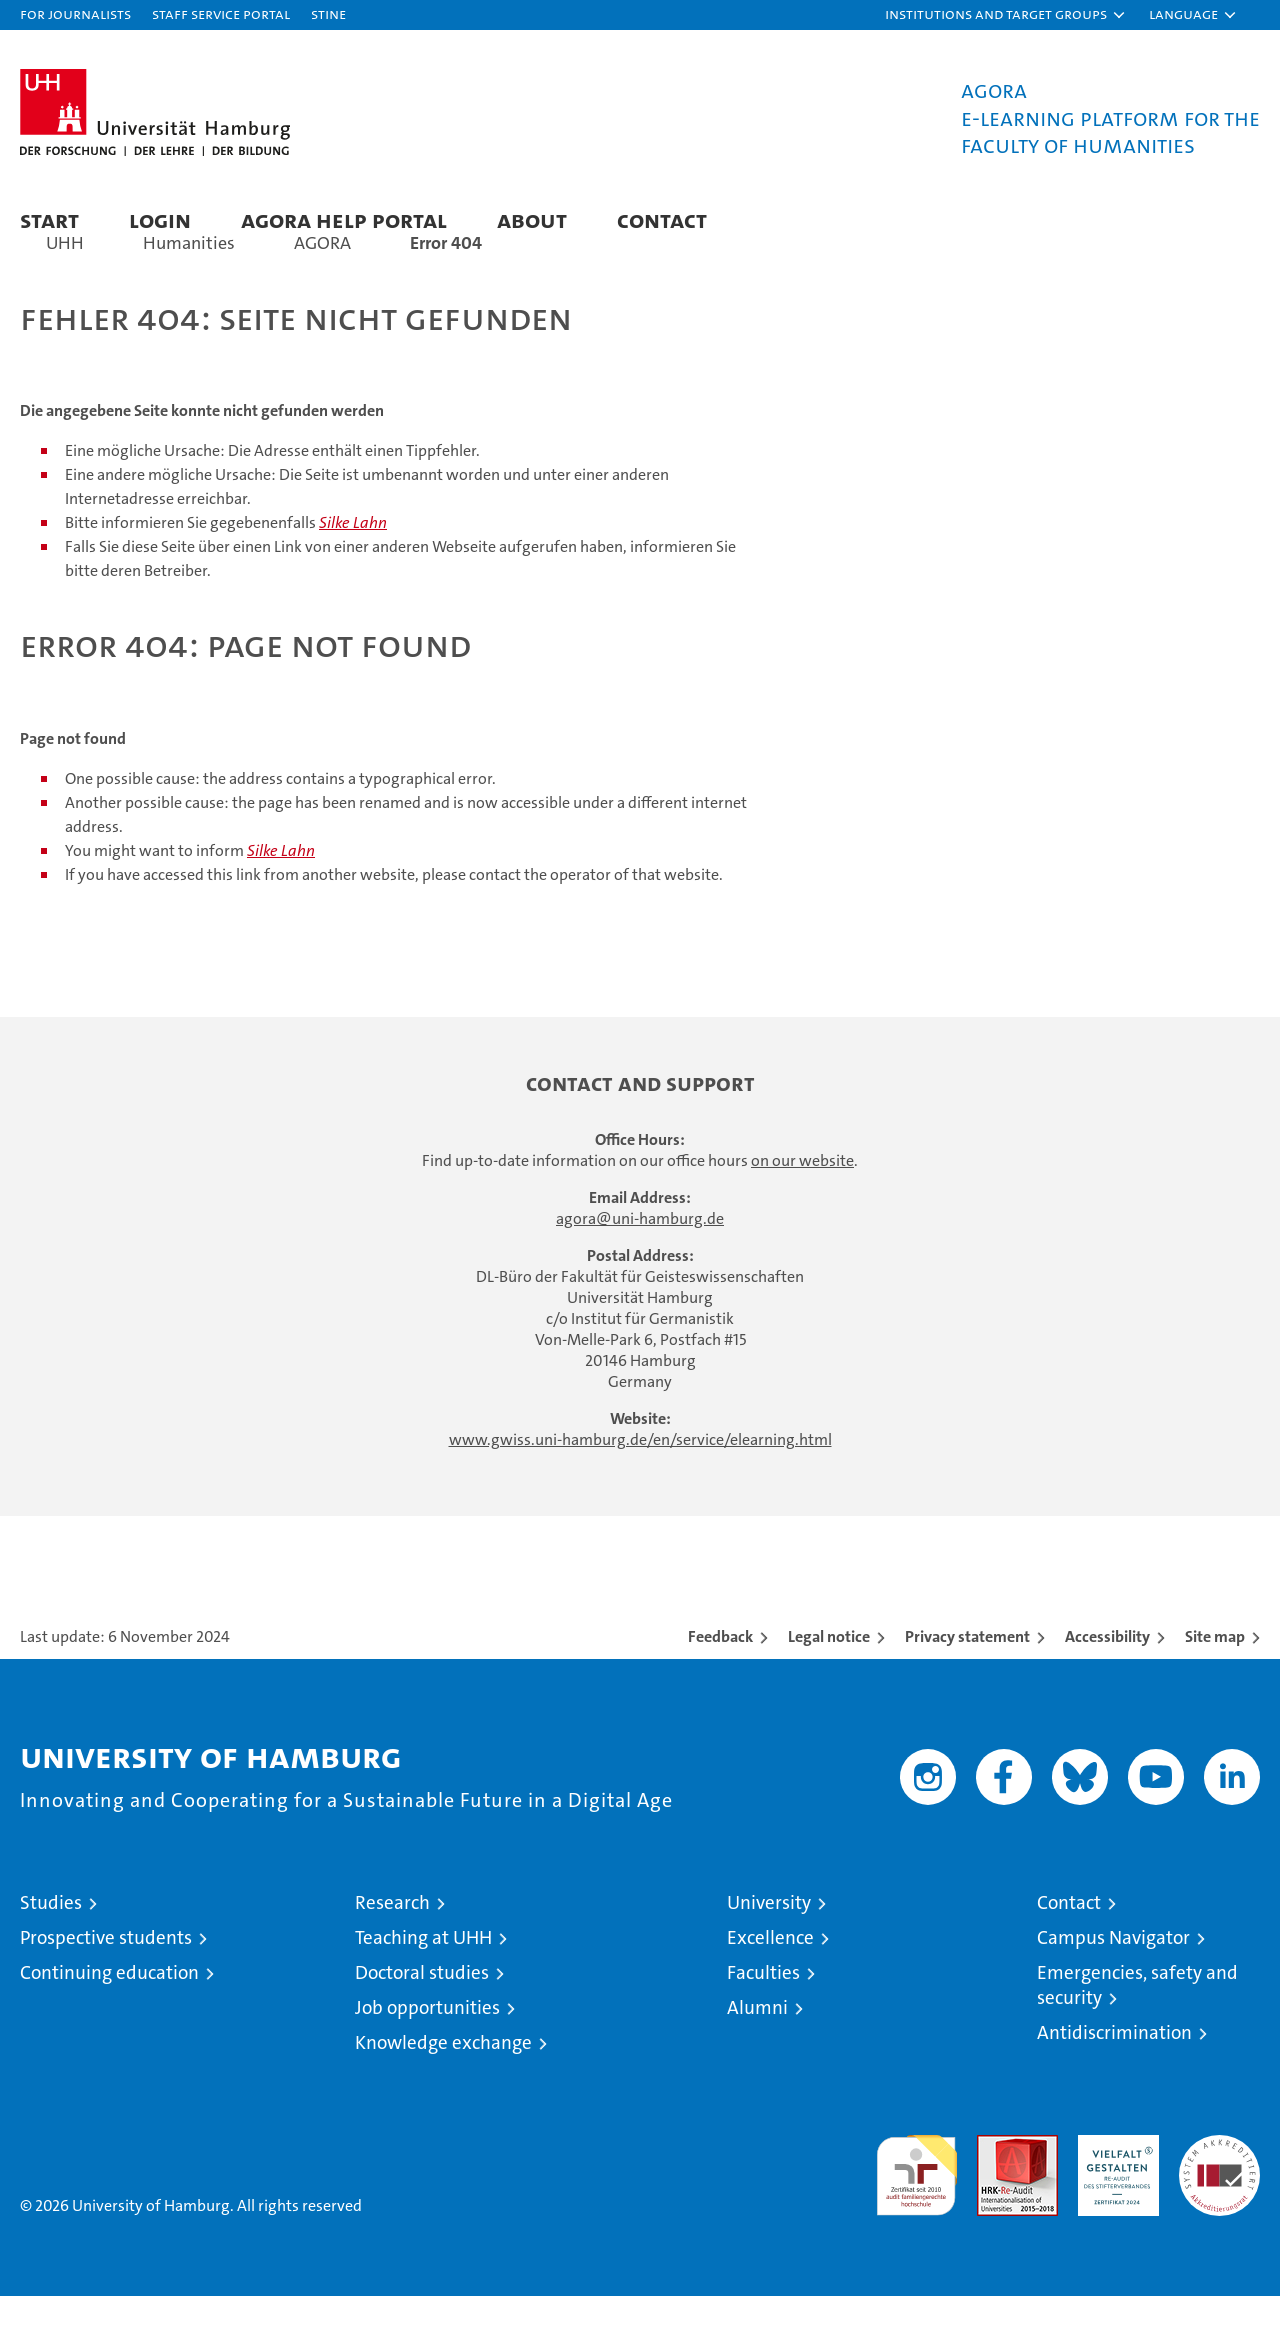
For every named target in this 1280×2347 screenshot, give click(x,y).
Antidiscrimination (1114, 2083)
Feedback (720, 1687)
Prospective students (106, 1988)
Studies (51, 1953)
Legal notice (829, 1687)
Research (392, 1953)
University (769, 1953)
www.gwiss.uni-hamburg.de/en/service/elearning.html (640, 1490)
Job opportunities (427, 2058)
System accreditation (1219, 2207)
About (532, 219)
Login (160, 219)
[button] (1006, 15)
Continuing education (109, 2023)
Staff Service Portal (221, 13)
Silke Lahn (353, 574)
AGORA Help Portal (344, 219)
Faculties (763, 2023)
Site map (1215, 1687)
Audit (996, 2196)
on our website (802, 1211)
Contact (662, 219)
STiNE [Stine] (328, 13)
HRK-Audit (1113, 2196)
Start (49, 219)
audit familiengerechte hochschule (916, 2217)
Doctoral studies (422, 2023)
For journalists (75, 13)
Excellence (770, 1988)
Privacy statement (967, 1687)
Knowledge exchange (443, 2093)
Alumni (757, 2058)
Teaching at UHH (423, 1988)
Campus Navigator (1113, 1988)
